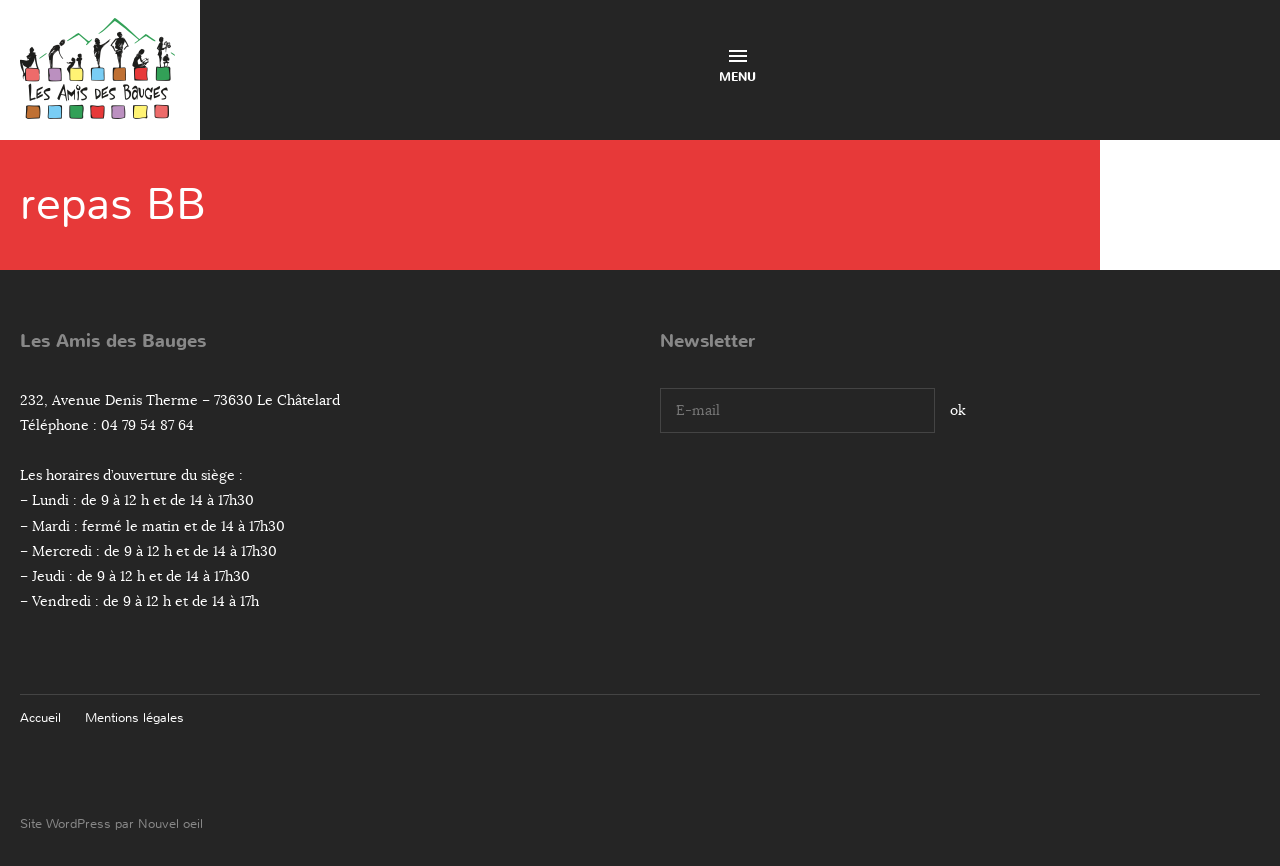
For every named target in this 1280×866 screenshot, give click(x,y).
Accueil (40, 717)
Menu (737, 67)
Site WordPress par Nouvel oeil (111, 823)
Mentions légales (134, 717)
